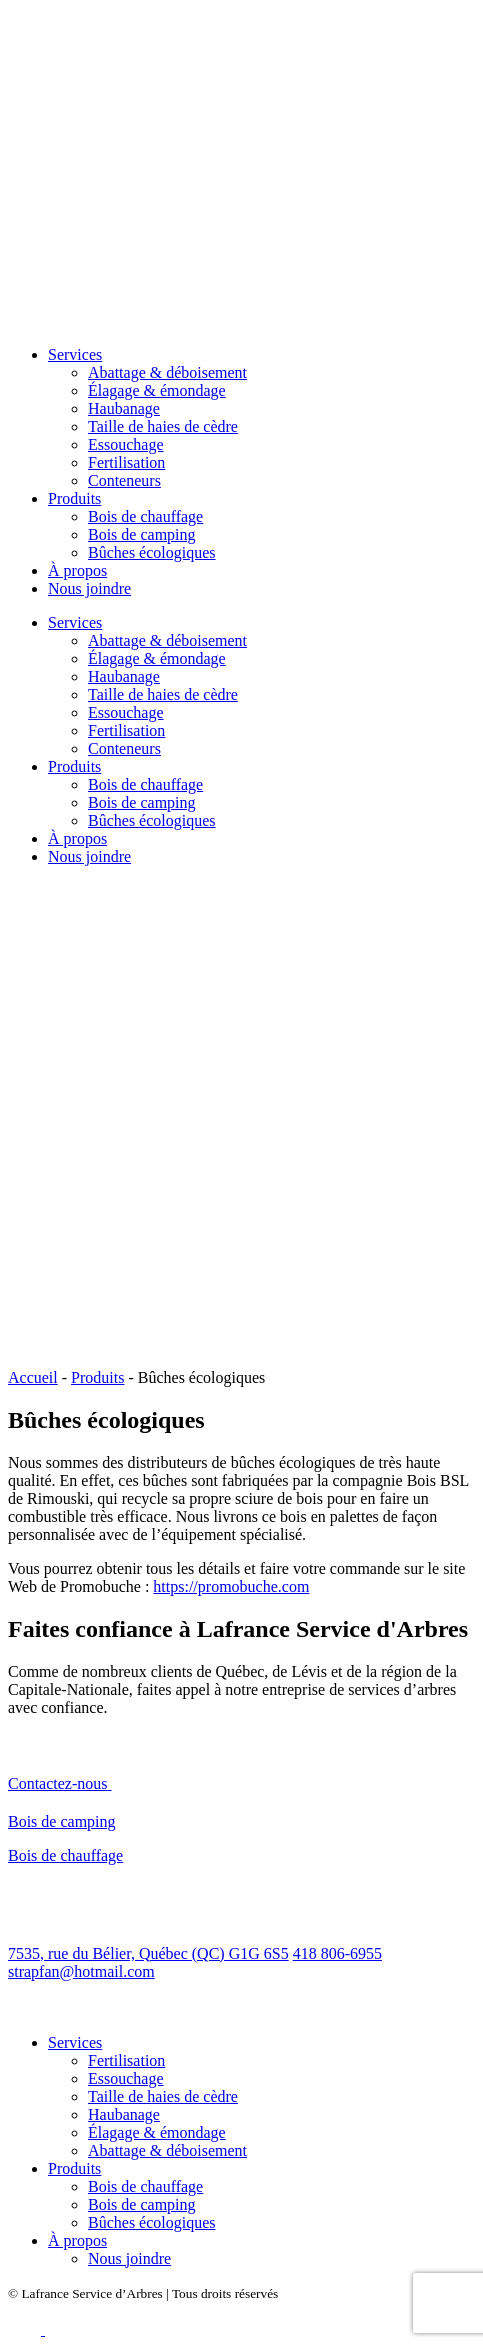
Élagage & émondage (157, 390)
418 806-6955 (337, 1953)
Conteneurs (124, 480)
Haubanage (124, 408)
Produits (74, 498)
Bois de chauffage (145, 516)
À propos (77, 570)
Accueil (33, 1377)
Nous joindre (89, 588)
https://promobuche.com (231, 1586)
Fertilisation (126, 462)
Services (75, 354)
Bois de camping (142, 534)
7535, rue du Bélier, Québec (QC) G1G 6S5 (148, 1953)
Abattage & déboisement (167, 372)
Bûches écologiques (152, 552)
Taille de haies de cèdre (163, 426)
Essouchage (126, 444)
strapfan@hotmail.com (81, 1971)
